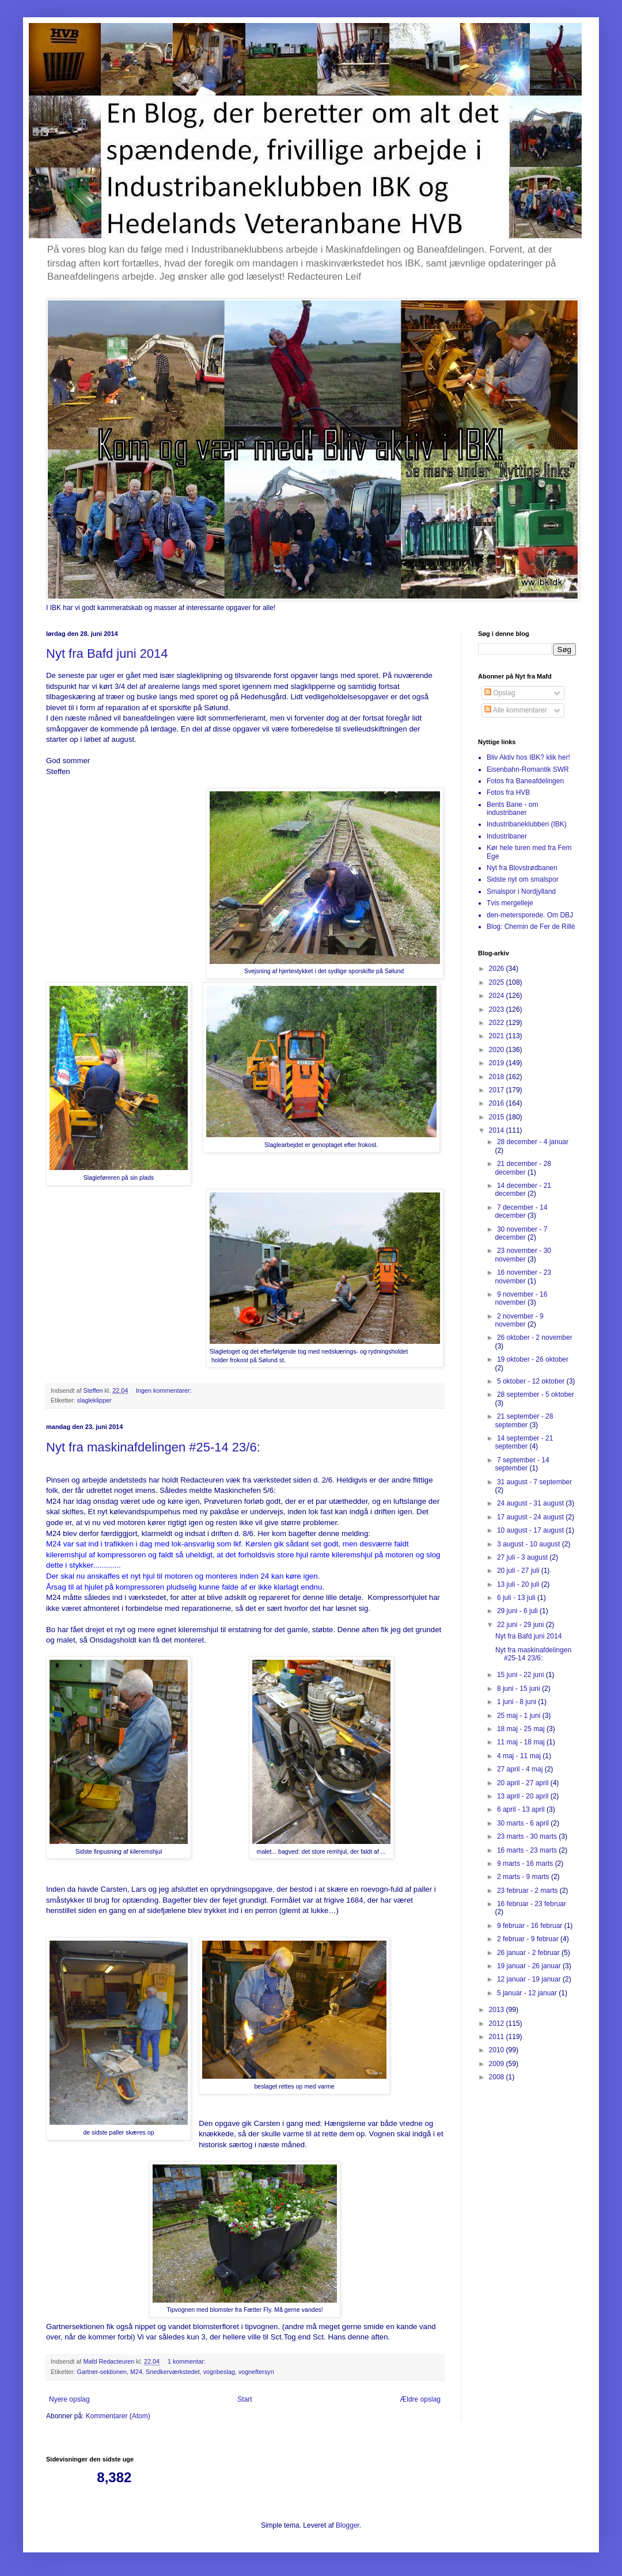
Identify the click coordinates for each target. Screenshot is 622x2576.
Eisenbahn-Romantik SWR (528, 769)
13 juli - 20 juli (519, 1584)
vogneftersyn (256, 2371)
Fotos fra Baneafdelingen (525, 781)
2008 (497, 2077)
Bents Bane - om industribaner (512, 809)
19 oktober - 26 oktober (532, 1359)
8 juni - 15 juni (519, 1689)
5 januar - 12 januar (528, 1993)
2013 (497, 2010)
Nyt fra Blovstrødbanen (522, 868)
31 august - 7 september (534, 1482)
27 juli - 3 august (523, 1557)
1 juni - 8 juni (517, 1702)
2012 (497, 2023)
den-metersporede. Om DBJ (530, 915)
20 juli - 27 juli (519, 1571)
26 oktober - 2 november (534, 1337)
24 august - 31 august (531, 1503)
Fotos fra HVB (508, 792)
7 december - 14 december (521, 1211)
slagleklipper (94, 1400)
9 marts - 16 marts (526, 1863)
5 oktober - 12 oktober (532, 1381)
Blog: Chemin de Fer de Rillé (531, 927)
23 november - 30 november (523, 1255)
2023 (497, 1009)
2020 (497, 1050)
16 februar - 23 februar (531, 1904)
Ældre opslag (420, 2399)
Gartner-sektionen (102, 2371)
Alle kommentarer (515, 710)
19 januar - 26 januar (530, 1966)
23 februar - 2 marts (528, 1891)
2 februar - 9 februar (528, 1939)
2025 (497, 982)
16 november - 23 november (523, 1276)
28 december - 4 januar (532, 1142)
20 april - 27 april (524, 1783)
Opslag (499, 693)
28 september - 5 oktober (535, 1394)
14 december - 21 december (523, 1190)
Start (244, 2399)
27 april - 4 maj (521, 1769)
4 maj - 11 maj (520, 1756)
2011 (497, 2037)
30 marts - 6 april (524, 1823)
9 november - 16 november (521, 1298)
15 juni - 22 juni (521, 1675)
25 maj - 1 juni (520, 1716)
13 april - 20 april (524, 1796)
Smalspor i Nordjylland (521, 891)
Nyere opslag (69, 2399)
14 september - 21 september (524, 1442)
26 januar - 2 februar (529, 1953)
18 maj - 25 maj (522, 1729)
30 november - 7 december (521, 1233)
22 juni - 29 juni (521, 1625)
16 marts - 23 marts (528, 1850)
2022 (497, 1023)
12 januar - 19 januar (530, 1979)
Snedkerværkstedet (173, 2371)
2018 (497, 1077)
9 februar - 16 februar (530, 1926)
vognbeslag (219, 2371)
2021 (497, 1036)
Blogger (347, 2525)
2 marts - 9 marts (524, 1877)
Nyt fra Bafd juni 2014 (107, 653)
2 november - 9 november (519, 1320)
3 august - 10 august (529, 1544)
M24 (136, 2371)
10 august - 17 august (531, 1530)
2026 (497, 969)
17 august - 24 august (531, 1517)
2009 (497, 2064)
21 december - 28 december (523, 1168)
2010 (497, 2050)
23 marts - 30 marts (528, 1836)
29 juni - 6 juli (518, 1611)
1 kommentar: (187, 2361)
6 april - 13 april (522, 1809)
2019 (497, 1063)
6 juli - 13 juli (517, 1598)
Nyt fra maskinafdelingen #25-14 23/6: (153, 1447)
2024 (497, 996)
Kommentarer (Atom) (118, 2416)
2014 (497, 1130)
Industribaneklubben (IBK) (527, 824)
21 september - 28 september (524, 1420)
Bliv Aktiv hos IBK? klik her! (528, 757)
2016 (497, 1103)
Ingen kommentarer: (165, 1390)
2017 (497, 1090)
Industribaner (507, 836)
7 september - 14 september (522, 1464)
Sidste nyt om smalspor (523, 879)
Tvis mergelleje (510, 903)
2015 (497, 1117)
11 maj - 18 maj (522, 1742)
